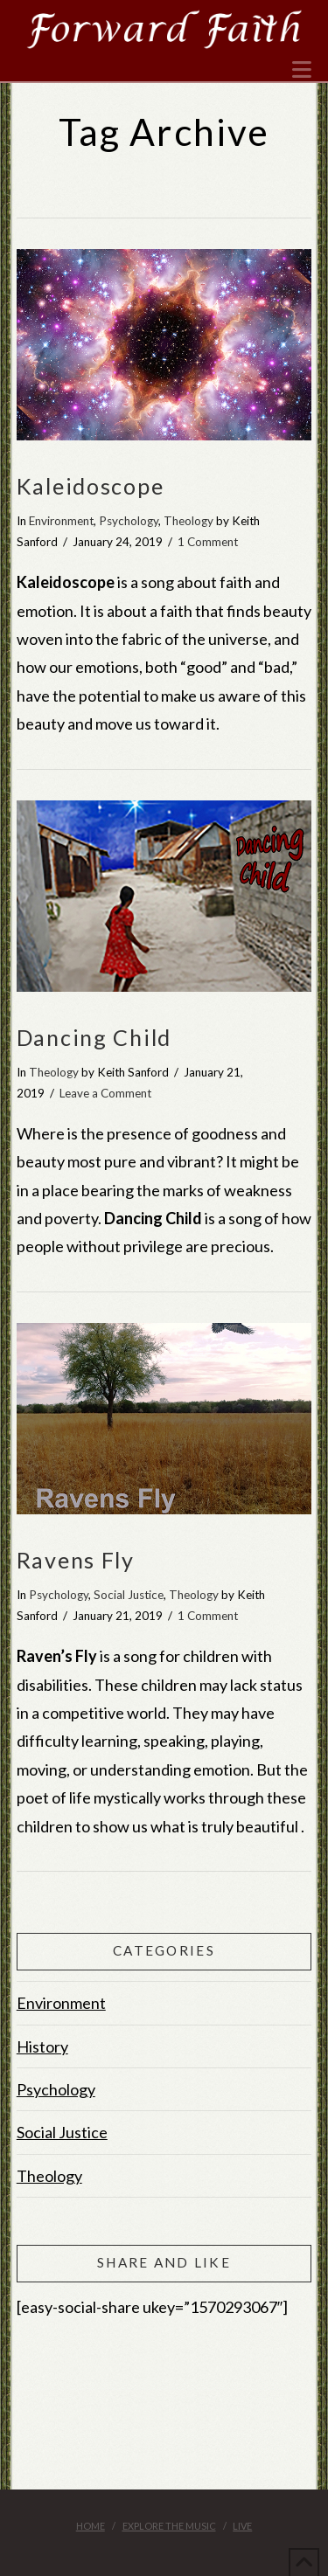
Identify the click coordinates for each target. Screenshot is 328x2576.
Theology (188, 521)
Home (90, 2525)
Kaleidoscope (90, 486)
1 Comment (208, 542)
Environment (61, 521)
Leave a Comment (105, 1093)
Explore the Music (169, 2525)
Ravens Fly (76, 1560)
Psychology (128, 521)
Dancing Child (94, 1037)
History (42, 2046)
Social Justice (129, 1595)
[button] (301, 70)
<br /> (164, 2407)
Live (242, 2525)
